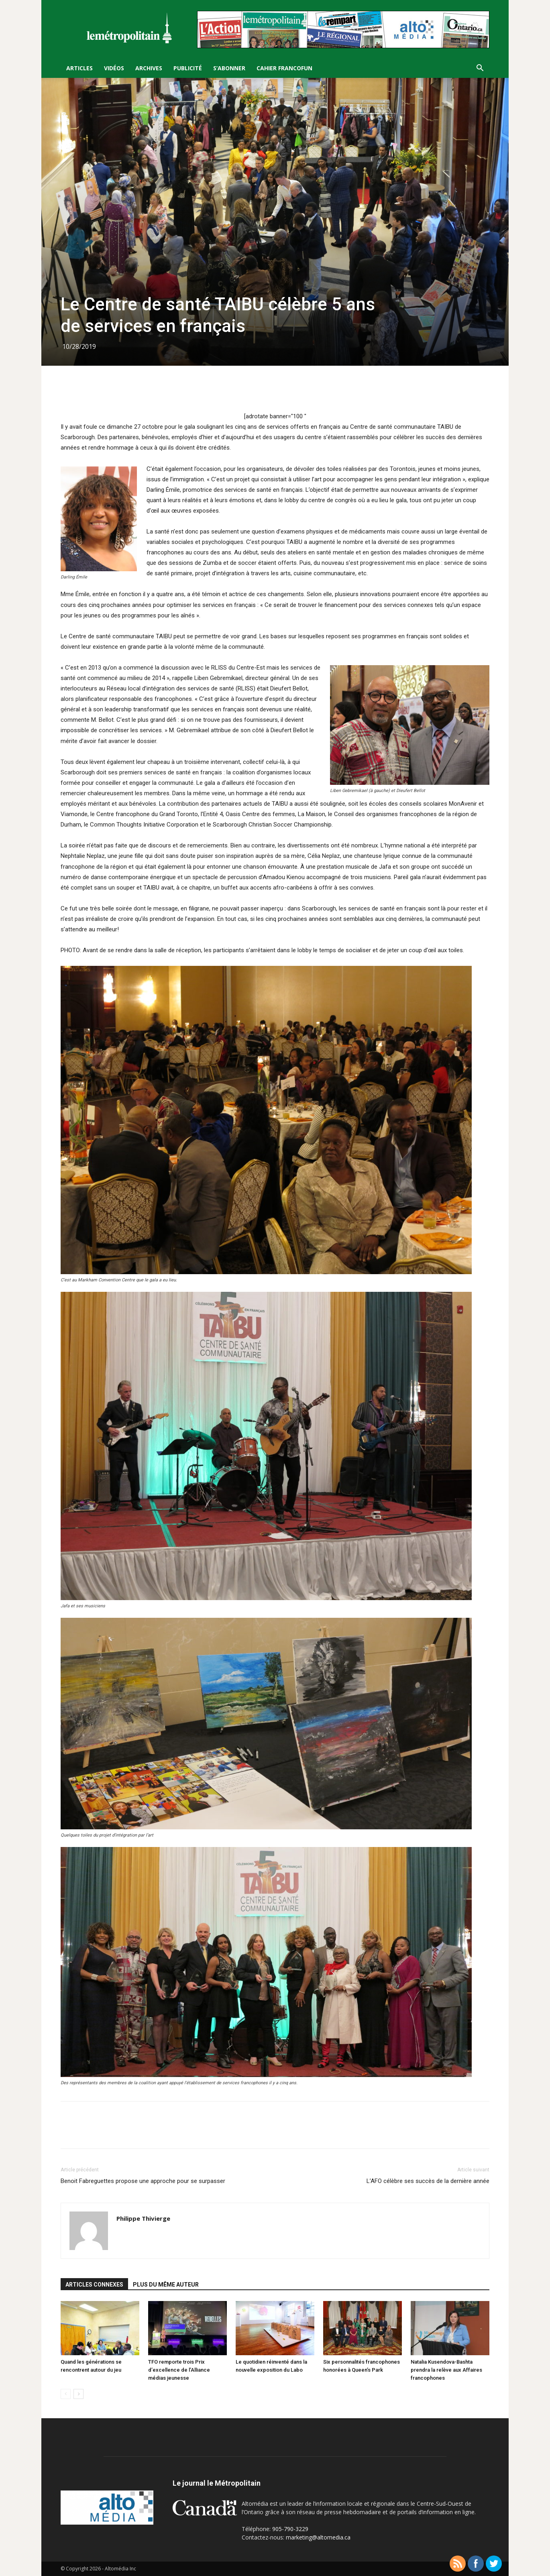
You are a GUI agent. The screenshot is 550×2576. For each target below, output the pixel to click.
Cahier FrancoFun (284, 68)
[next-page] (78, 2394)
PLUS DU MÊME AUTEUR (166, 2284)
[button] (479, 69)
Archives (148, 68)
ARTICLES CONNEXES (94, 2284)
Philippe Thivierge (143, 2218)
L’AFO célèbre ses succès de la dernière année (428, 2181)
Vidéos (114, 68)
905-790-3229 (290, 2529)
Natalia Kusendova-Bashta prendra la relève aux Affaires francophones (446, 2370)
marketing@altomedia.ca (318, 2537)
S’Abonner (229, 68)
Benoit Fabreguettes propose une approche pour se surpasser (143, 2181)
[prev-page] (66, 2394)
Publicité (187, 68)
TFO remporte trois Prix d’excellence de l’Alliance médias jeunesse (179, 2370)
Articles (79, 68)
